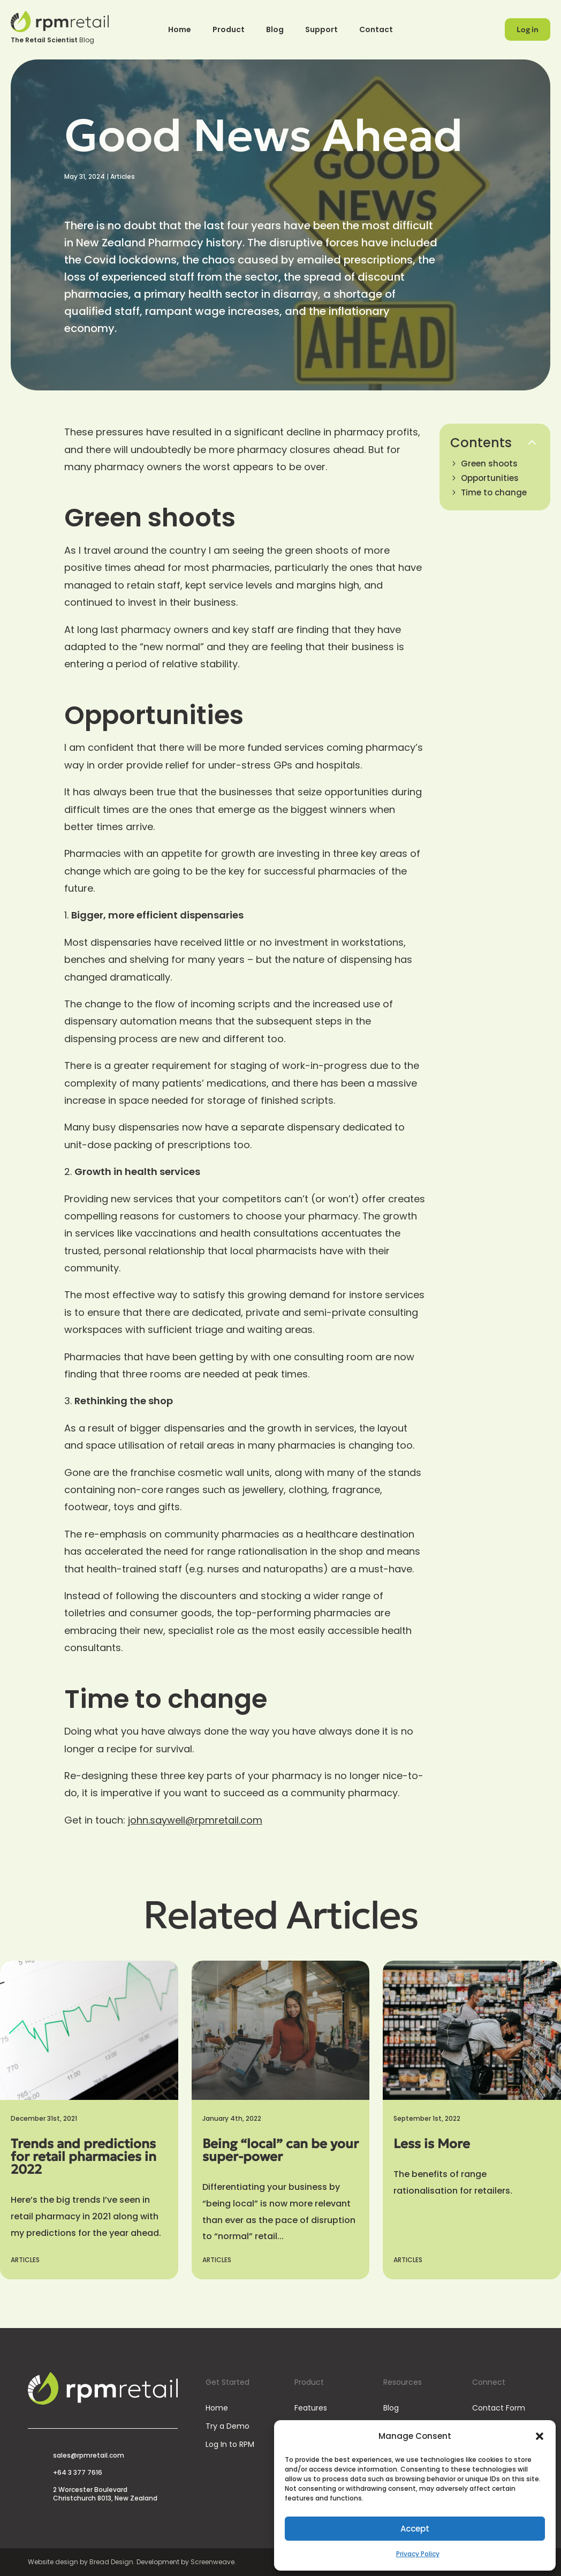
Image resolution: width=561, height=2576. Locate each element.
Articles (122, 176)
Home (179, 30)
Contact (376, 30)
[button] (539, 2436)
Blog (275, 30)
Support (321, 30)
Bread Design (111, 2561)
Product (229, 30)
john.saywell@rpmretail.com (195, 1820)
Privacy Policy (417, 2553)
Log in (528, 29)
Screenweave (212, 2561)
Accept (414, 2528)
